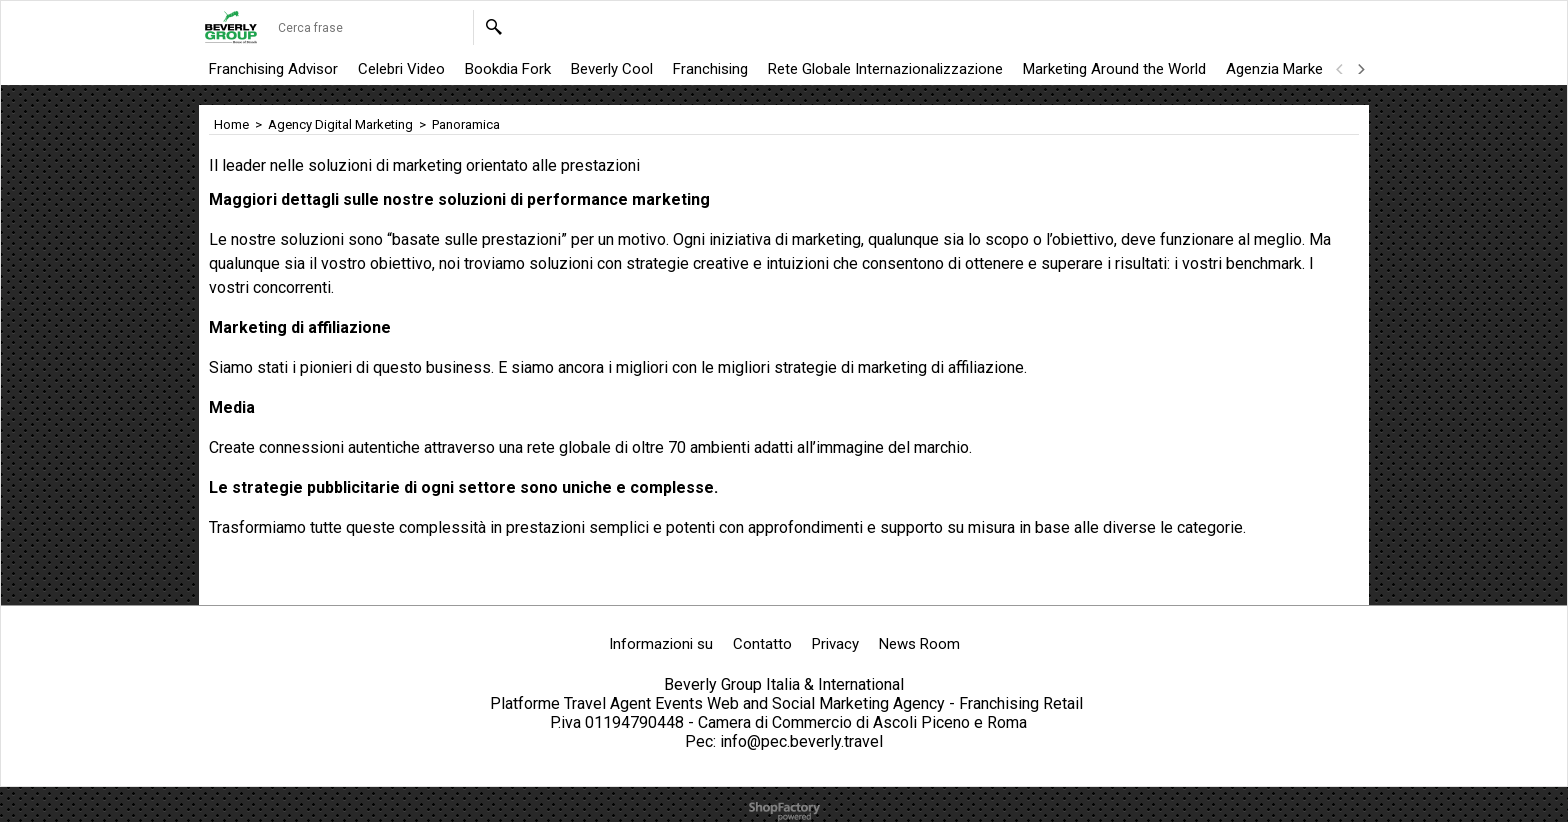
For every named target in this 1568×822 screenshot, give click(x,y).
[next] (1360, 69)
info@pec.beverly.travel (801, 741)
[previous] (1340, 69)
